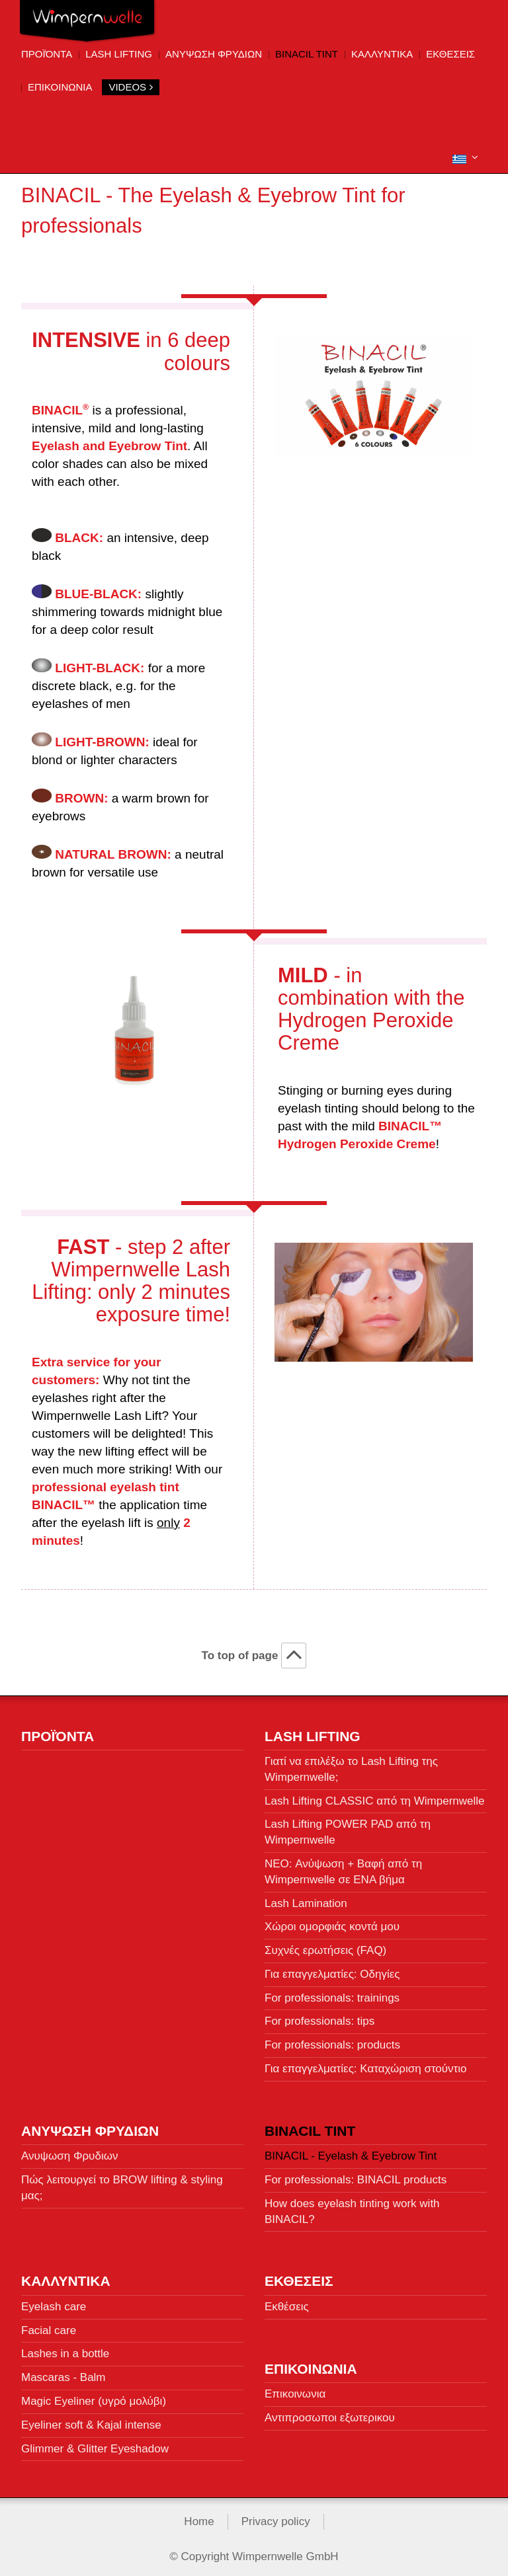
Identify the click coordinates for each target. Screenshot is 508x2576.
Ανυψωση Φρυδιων (213, 53)
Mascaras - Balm (63, 2372)
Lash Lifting (118, 53)
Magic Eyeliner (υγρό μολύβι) (93, 2396)
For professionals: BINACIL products (355, 2174)
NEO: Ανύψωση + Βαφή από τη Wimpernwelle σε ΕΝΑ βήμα (343, 1866)
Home (199, 2517)
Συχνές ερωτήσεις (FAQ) (325, 1945)
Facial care (48, 2325)
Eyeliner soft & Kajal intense (91, 2419)
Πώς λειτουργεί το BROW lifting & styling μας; (122, 2182)
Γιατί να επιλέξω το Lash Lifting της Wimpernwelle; (351, 1764)
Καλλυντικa (382, 53)
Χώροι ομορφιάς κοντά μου (332, 1922)
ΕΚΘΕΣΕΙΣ (450, 53)
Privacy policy (275, 2517)
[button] (465, 158)
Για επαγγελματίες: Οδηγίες (332, 1969)
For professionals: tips (319, 2016)
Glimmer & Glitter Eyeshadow (95, 2443)
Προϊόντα (46, 53)
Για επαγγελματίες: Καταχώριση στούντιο (366, 2063)
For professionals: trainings (332, 1992)
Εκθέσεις (287, 2301)
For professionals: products (332, 2040)
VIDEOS (130, 87)
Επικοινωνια (60, 87)
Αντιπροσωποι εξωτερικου (330, 2412)
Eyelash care (53, 2301)
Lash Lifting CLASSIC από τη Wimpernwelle (375, 1795)
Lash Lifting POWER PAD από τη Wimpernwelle (348, 1827)
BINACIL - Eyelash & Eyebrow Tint (351, 2151)
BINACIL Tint (306, 53)
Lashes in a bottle (65, 2349)
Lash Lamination (306, 1898)
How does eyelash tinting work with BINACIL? (352, 2206)
